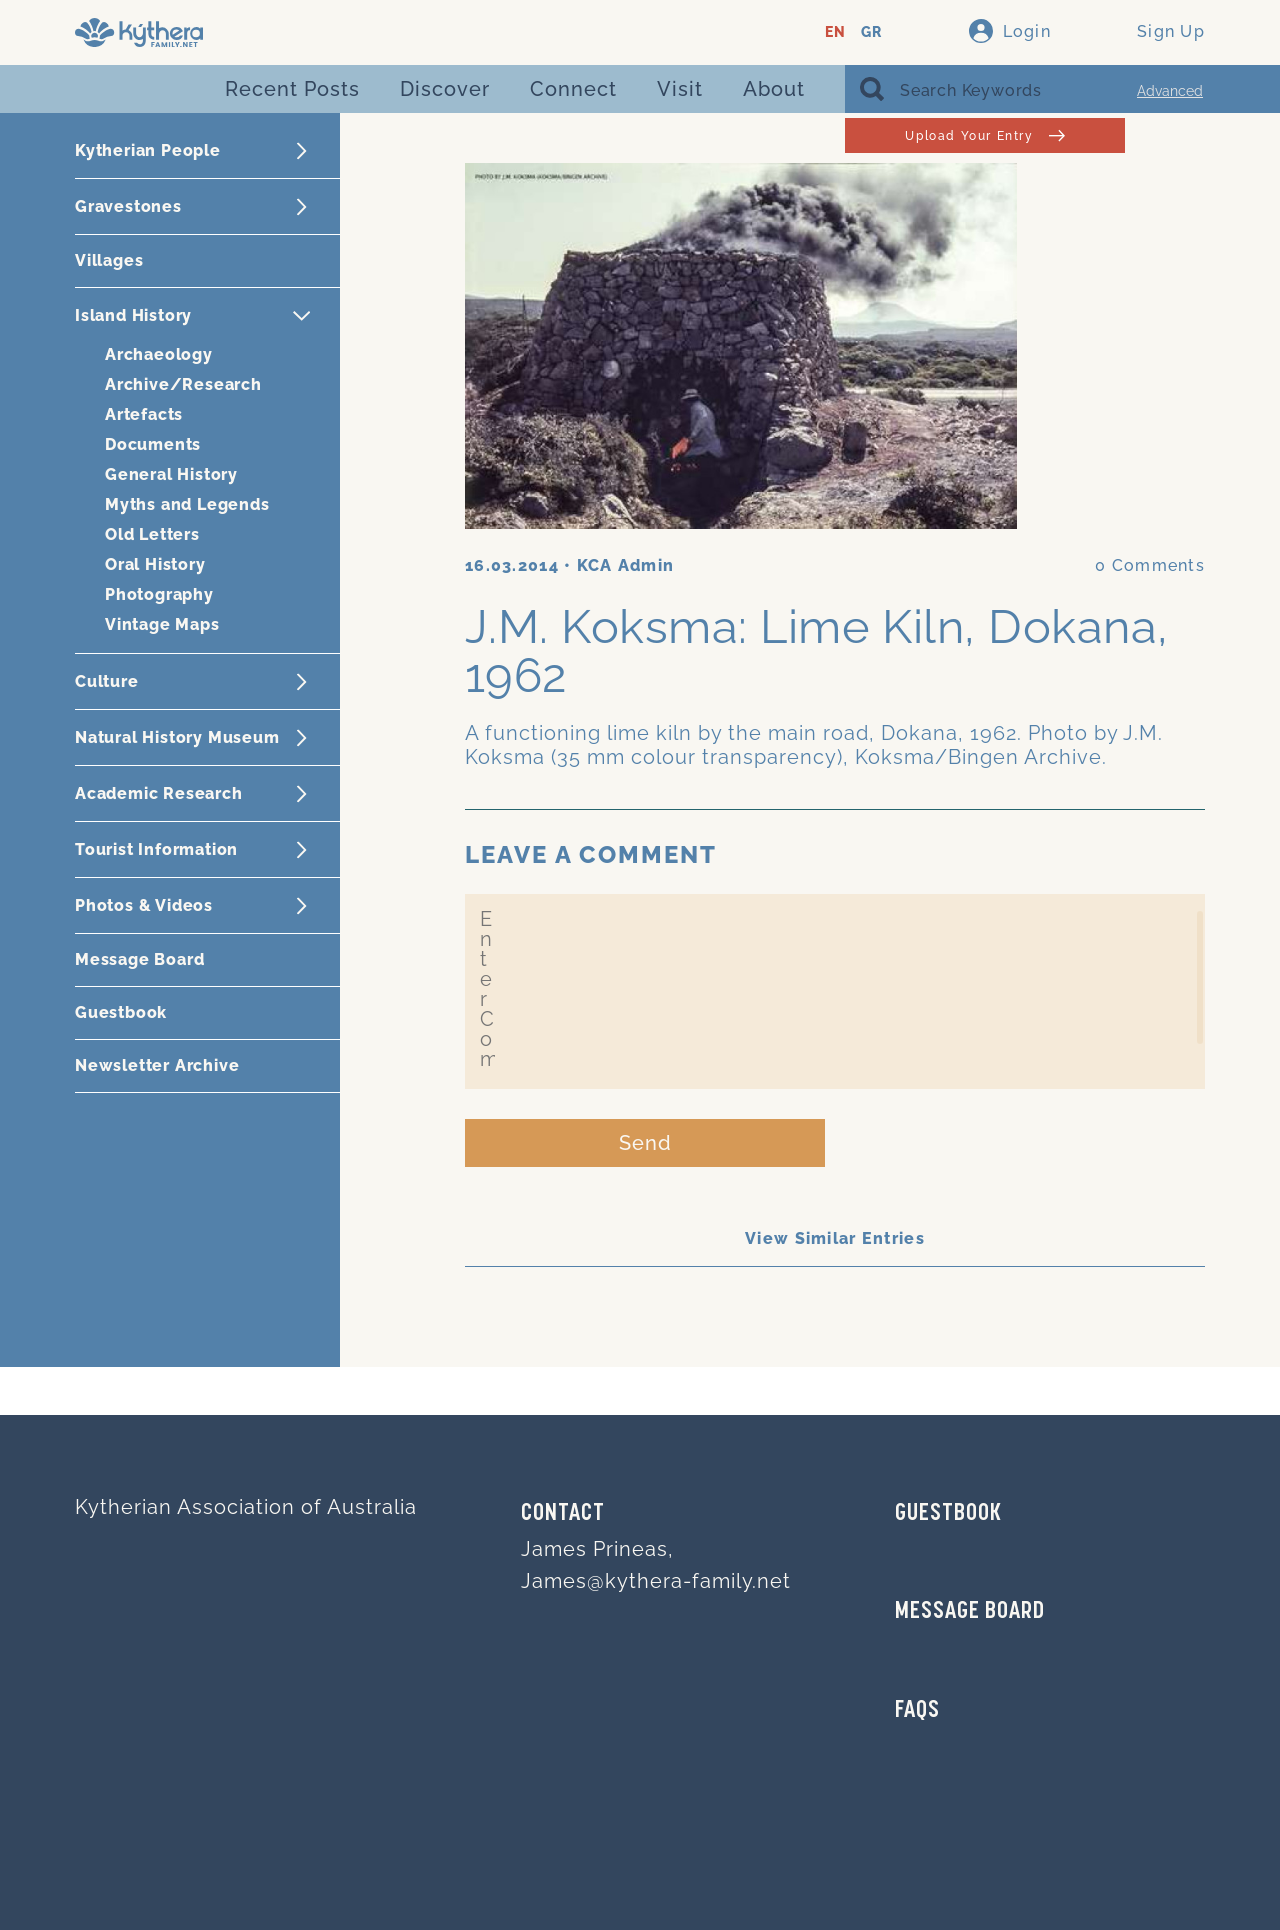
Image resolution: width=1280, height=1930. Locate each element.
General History (171, 474)
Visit (680, 89)
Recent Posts (292, 89)
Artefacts (144, 414)
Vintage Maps (162, 624)
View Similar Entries (835, 1238)
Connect (573, 89)
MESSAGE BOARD (970, 1612)
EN (835, 32)
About (774, 89)
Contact (563, 1514)
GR (871, 32)
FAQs (917, 1711)
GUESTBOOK (948, 1514)
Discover (445, 89)
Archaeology (159, 354)
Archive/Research (183, 384)
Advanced (1170, 91)
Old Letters (152, 534)
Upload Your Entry (984, 135)
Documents (153, 444)
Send (645, 1143)
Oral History (155, 564)
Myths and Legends (187, 504)
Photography (159, 594)
